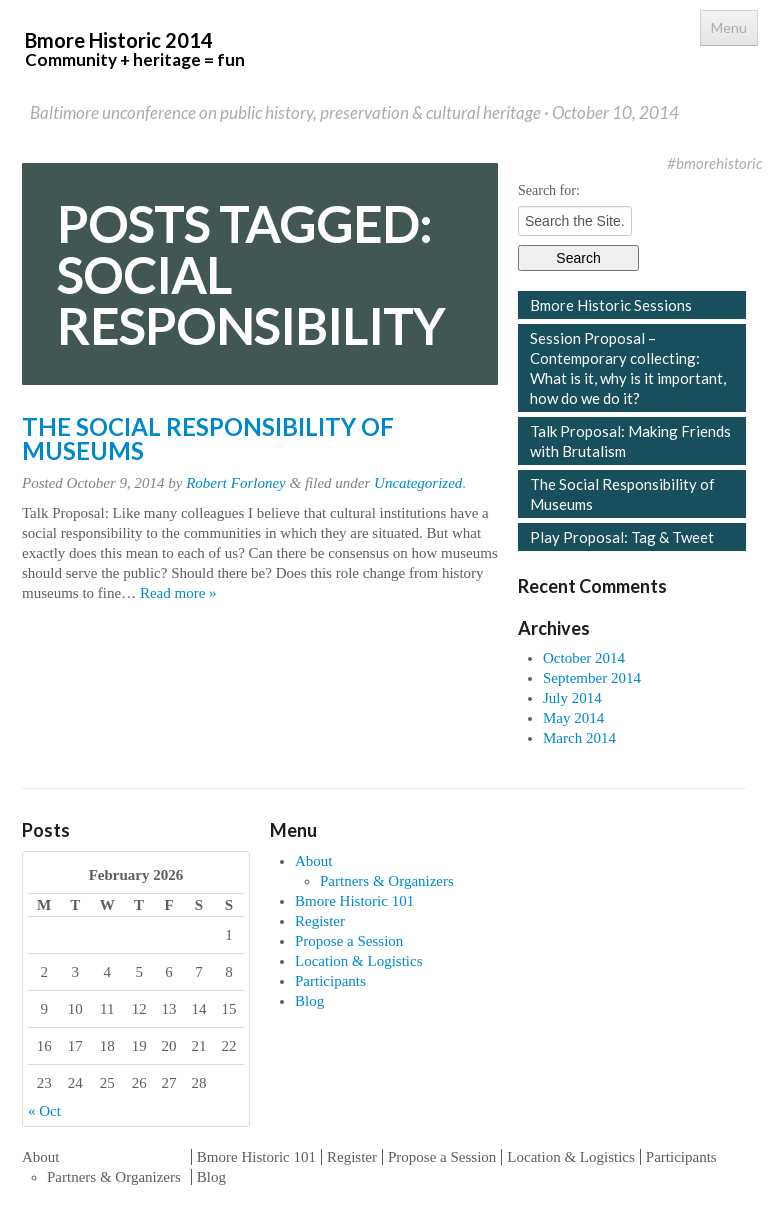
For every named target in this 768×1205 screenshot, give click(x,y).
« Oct (44, 1111)
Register (320, 921)
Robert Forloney (236, 483)
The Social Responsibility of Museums (208, 438)
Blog (309, 1001)
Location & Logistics (358, 961)
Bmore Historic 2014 (135, 49)
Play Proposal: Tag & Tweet (622, 537)
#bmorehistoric (715, 163)
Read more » (178, 593)
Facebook (619, 163)
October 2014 (584, 658)
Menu (729, 27)
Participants (330, 981)
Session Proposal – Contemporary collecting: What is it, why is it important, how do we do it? (628, 368)
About (314, 861)
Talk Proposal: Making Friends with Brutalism (630, 441)
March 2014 (579, 738)
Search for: (549, 190)
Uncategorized (418, 483)
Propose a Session (349, 941)
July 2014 (572, 698)
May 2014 (573, 718)
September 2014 (592, 678)
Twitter (649, 163)
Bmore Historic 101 (354, 901)
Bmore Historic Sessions (611, 305)
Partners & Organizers (387, 881)
